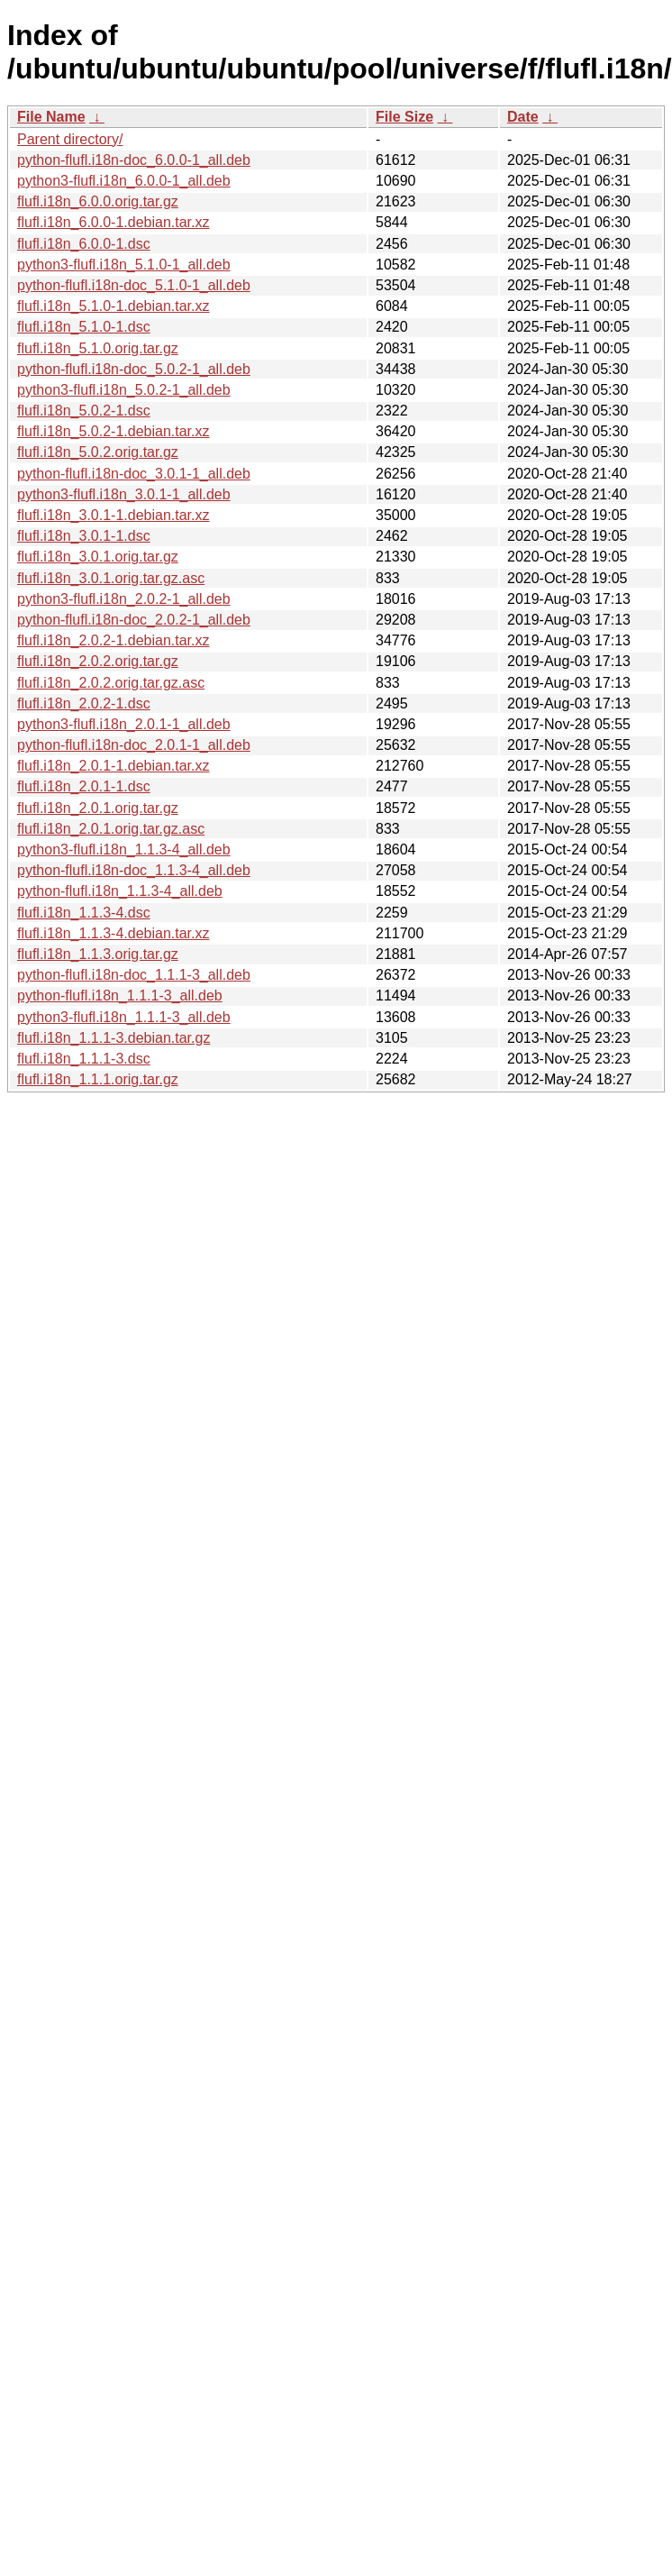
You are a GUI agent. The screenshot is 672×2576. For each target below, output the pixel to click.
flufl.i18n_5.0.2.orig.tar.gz (97, 452)
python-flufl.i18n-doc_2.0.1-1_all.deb (133, 745)
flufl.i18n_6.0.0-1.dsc (83, 243)
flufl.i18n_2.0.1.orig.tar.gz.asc (110, 828)
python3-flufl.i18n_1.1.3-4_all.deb (124, 849)
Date (523, 116)
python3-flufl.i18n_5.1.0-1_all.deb (124, 264)
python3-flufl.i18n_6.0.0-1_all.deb (124, 180)
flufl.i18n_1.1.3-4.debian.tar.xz (113, 933)
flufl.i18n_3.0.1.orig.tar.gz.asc (110, 578)
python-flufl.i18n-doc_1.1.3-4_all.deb (133, 870)
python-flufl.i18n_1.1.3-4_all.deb (119, 891)
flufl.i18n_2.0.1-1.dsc (83, 786)
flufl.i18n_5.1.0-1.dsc (83, 326)
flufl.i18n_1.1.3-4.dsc (83, 912)
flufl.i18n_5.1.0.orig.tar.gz (97, 348)
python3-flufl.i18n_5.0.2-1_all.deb (124, 389)
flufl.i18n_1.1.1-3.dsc (83, 1058)
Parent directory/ (70, 139)
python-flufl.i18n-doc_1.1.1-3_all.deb (133, 974)
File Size (404, 116)
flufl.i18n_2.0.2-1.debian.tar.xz (113, 640)
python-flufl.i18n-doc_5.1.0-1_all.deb (133, 285)
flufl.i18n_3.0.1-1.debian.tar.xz (113, 515)
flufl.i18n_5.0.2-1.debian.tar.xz (113, 431)
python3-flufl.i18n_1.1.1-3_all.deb (124, 1017)
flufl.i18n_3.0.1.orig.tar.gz (97, 556)
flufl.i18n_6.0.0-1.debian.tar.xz (113, 222)
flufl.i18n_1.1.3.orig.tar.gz (97, 954)
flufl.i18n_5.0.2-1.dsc (83, 410)
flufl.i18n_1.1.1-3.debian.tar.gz (113, 1038)
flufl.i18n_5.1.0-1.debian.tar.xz (113, 306)
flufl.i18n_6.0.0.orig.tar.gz (97, 201)
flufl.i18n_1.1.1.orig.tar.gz (97, 1079)
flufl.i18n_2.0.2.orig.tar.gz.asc (110, 682)
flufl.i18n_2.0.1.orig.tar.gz (97, 808)
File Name (51, 116)
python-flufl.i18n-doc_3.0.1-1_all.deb (133, 473)
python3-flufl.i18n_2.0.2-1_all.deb (124, 599)
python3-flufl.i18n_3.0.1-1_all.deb (124, 494)
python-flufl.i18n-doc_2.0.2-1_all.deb (133, 619)
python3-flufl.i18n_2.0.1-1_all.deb (124, 724)
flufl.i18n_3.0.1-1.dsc (83, 536)
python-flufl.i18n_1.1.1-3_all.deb (119, 995)
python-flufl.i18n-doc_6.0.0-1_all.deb (133, 160)
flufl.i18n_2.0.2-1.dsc (83, 703)
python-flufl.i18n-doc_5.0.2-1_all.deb (133, 369)
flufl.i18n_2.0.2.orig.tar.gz (97, 661)
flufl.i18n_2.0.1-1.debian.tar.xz (113, 765)
